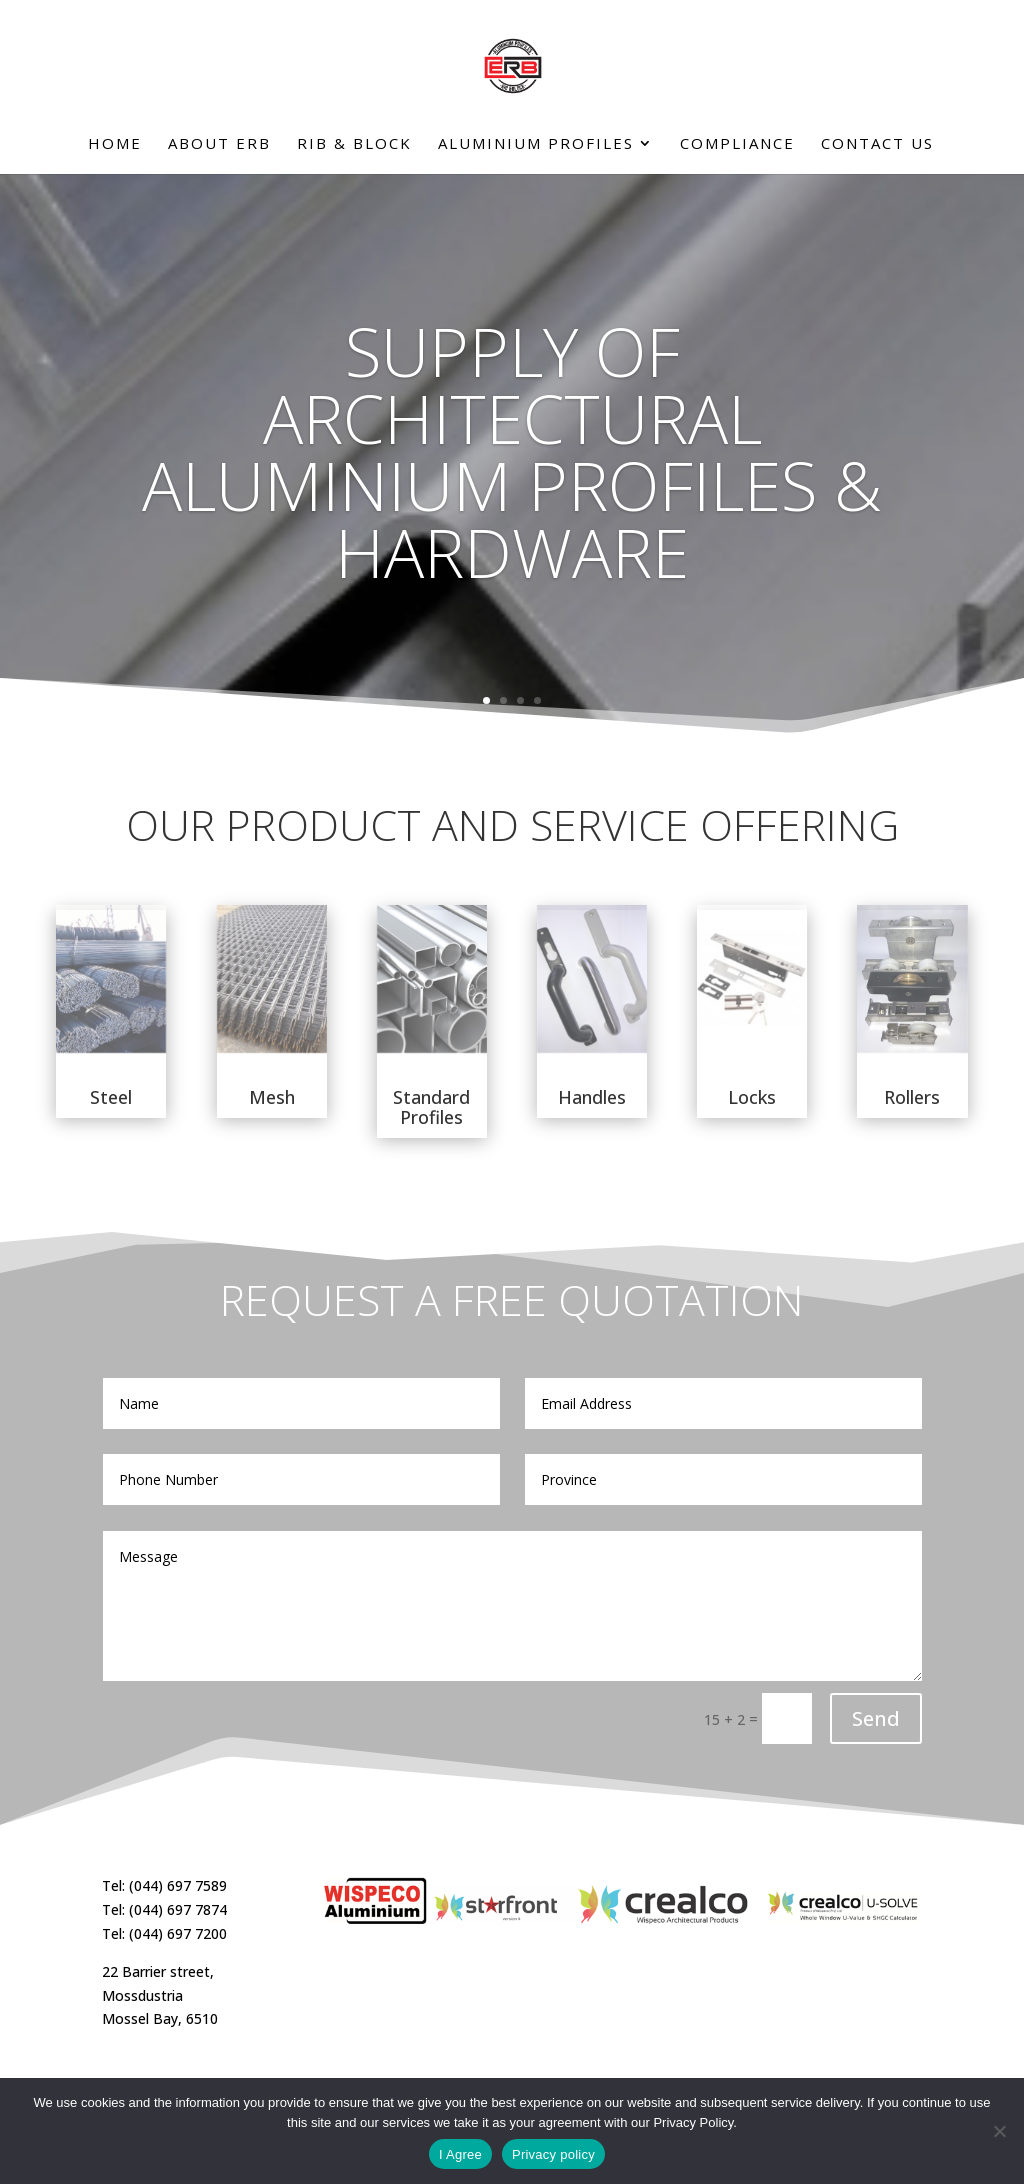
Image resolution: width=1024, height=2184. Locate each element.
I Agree (460, 2154)
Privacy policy (553, 2154)
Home (115, 144)
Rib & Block (354, 144)
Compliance (737, 144)
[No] (999, 2131)
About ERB (219, 144)
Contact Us (877, 144)
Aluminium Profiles (536, 144)
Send (876, 1718)
